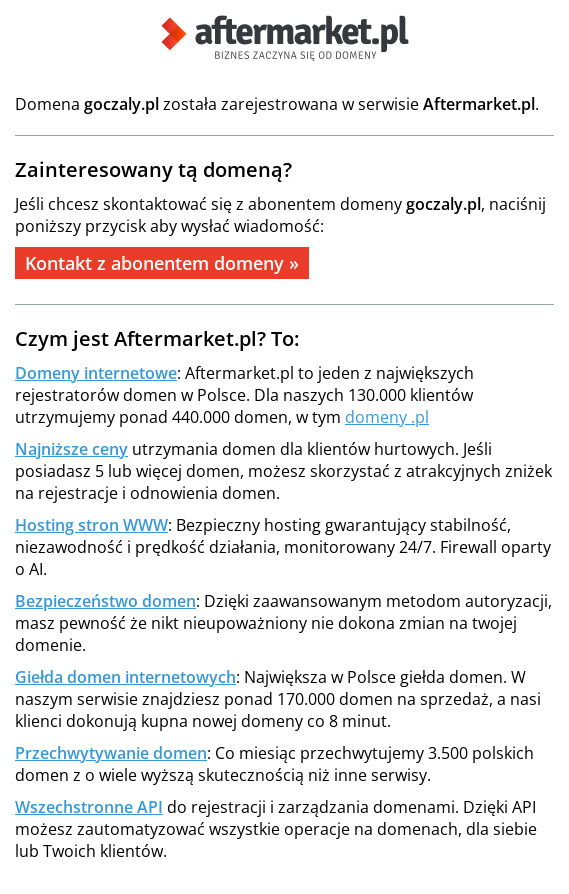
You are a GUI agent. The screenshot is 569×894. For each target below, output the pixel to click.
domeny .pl (387, 417)
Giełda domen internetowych (125, 677)
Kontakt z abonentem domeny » (162, 263)
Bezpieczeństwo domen (105, 601)
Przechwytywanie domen (111, 753)
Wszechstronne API (89, 807)
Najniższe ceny (71, 449)
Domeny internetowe (96, 373)
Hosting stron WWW (91, 525)
